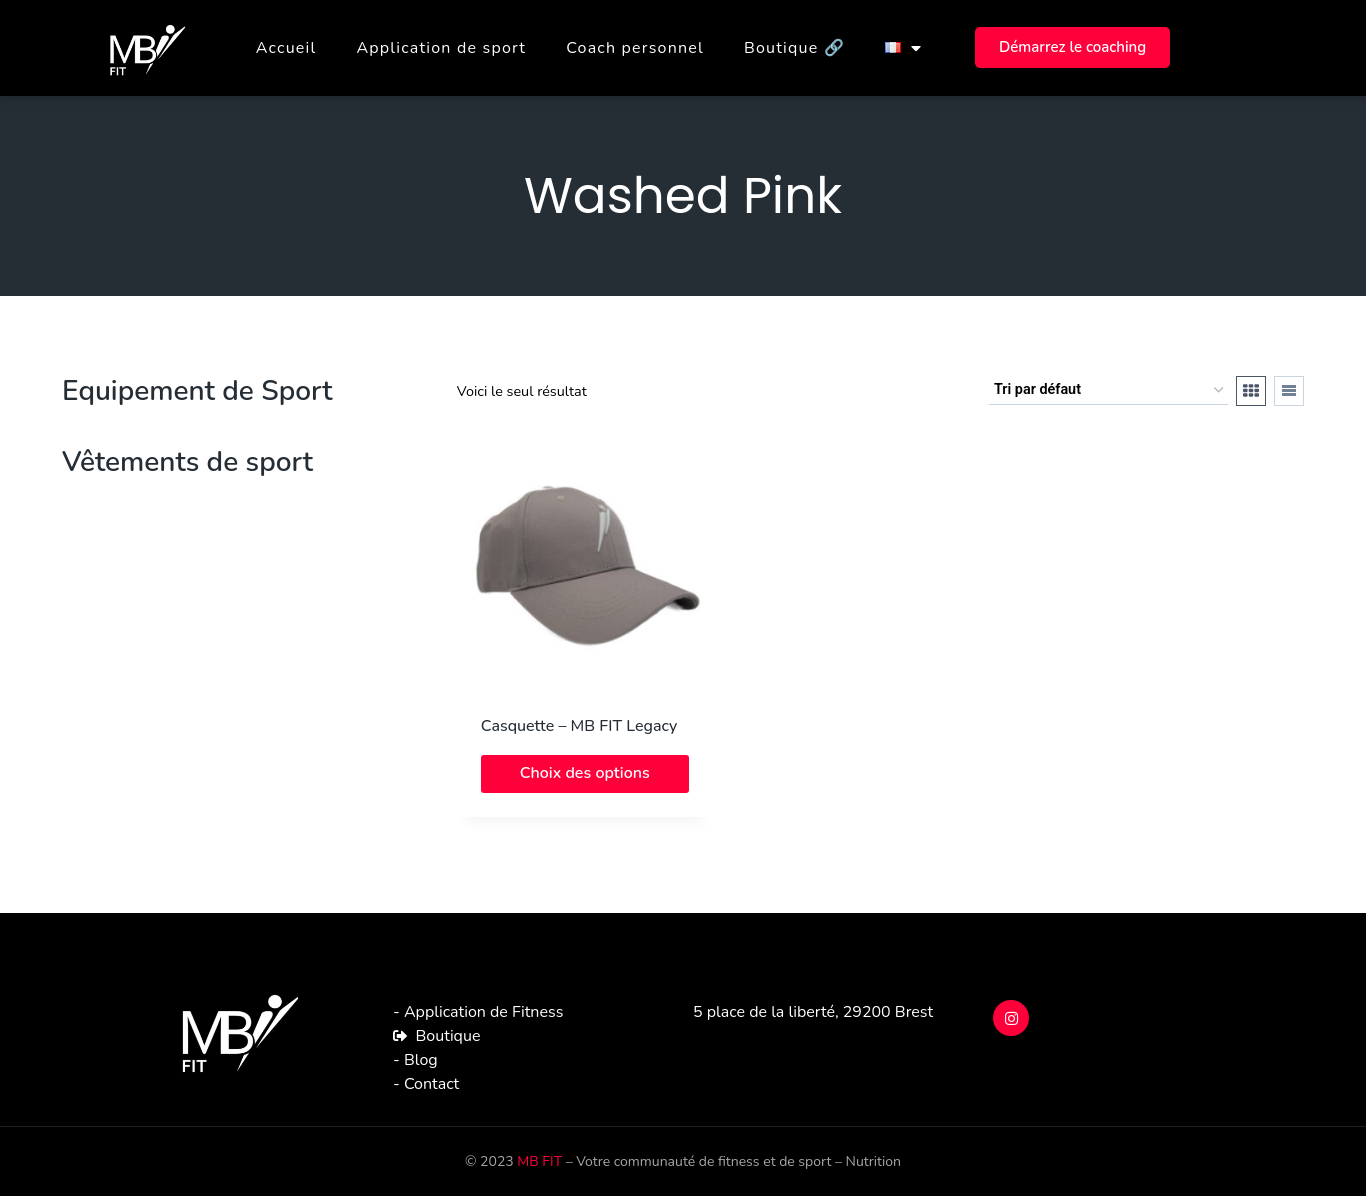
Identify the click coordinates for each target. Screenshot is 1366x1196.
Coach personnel (635, 48)
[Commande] (1108, 390)
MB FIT (539, 1161)
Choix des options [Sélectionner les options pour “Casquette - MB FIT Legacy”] (585, 773)
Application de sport (441, 48)
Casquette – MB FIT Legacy (579, 726)
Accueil (286, 48)
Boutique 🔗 (794, 48)
